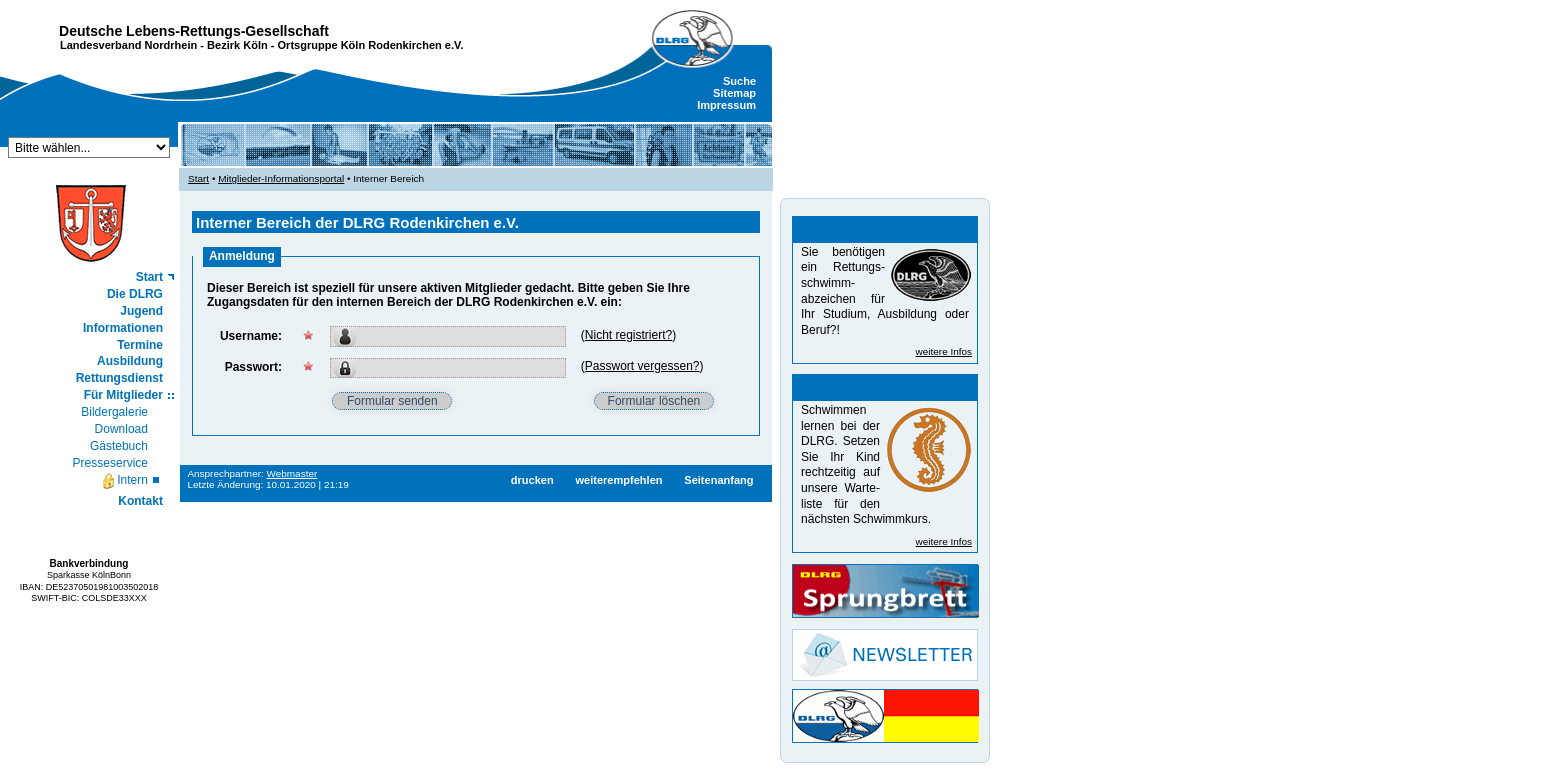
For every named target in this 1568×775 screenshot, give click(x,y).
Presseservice (110, 463)
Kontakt (140, 501)
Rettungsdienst (119, 378)
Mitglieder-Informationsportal (281, 178)
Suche (739, 81)
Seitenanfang (718, 480)
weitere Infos (944, 351)
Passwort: (253, 367)
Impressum (726, 105)
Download (121, 429)
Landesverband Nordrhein (128, 45)
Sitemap (734, 93)
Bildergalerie (114, 412)
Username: (251, 336)
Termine (140, 345)
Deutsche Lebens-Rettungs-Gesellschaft (194, 31)
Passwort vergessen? (642, 366)
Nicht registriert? (628, 335)
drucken (532, 480)
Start (149, 277)
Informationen (123, 328)
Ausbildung (130, 361)
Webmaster (292, 473)
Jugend (141, 311)
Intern (124, 481)
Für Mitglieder (123, 395)
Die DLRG (135, 294)
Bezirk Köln (237, 45)
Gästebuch (119, 446)
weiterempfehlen (618, 480)
